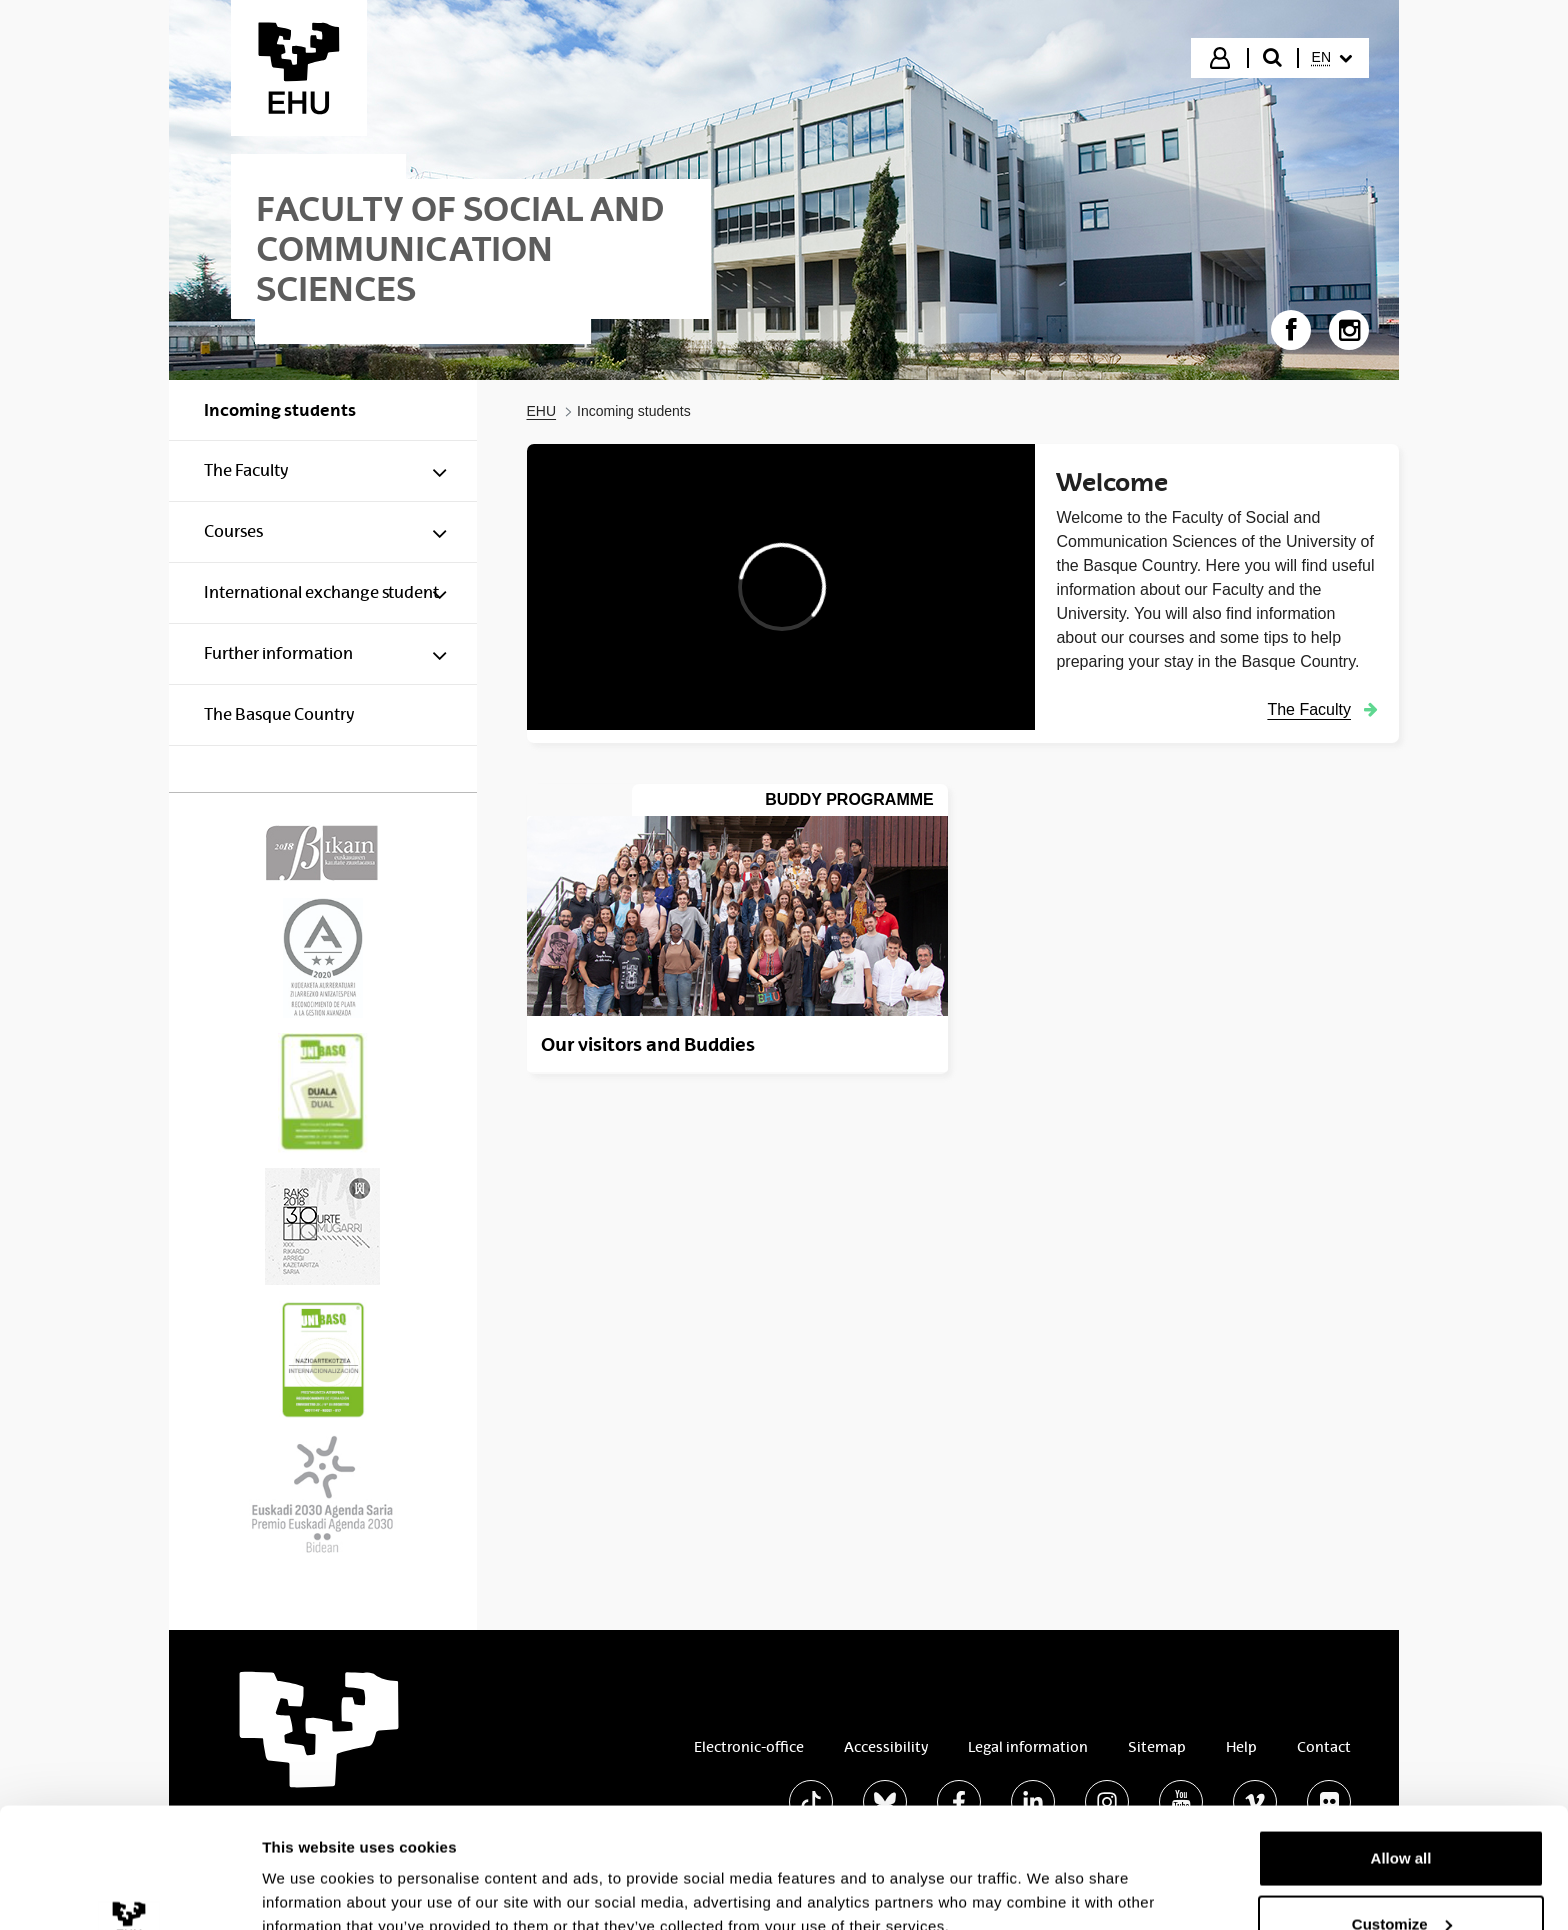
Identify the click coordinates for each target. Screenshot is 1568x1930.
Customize (1402, 1811)
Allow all (1401, 1745)
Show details (308, 1868)
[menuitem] (1332, 58)
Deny (1401, 1876)
